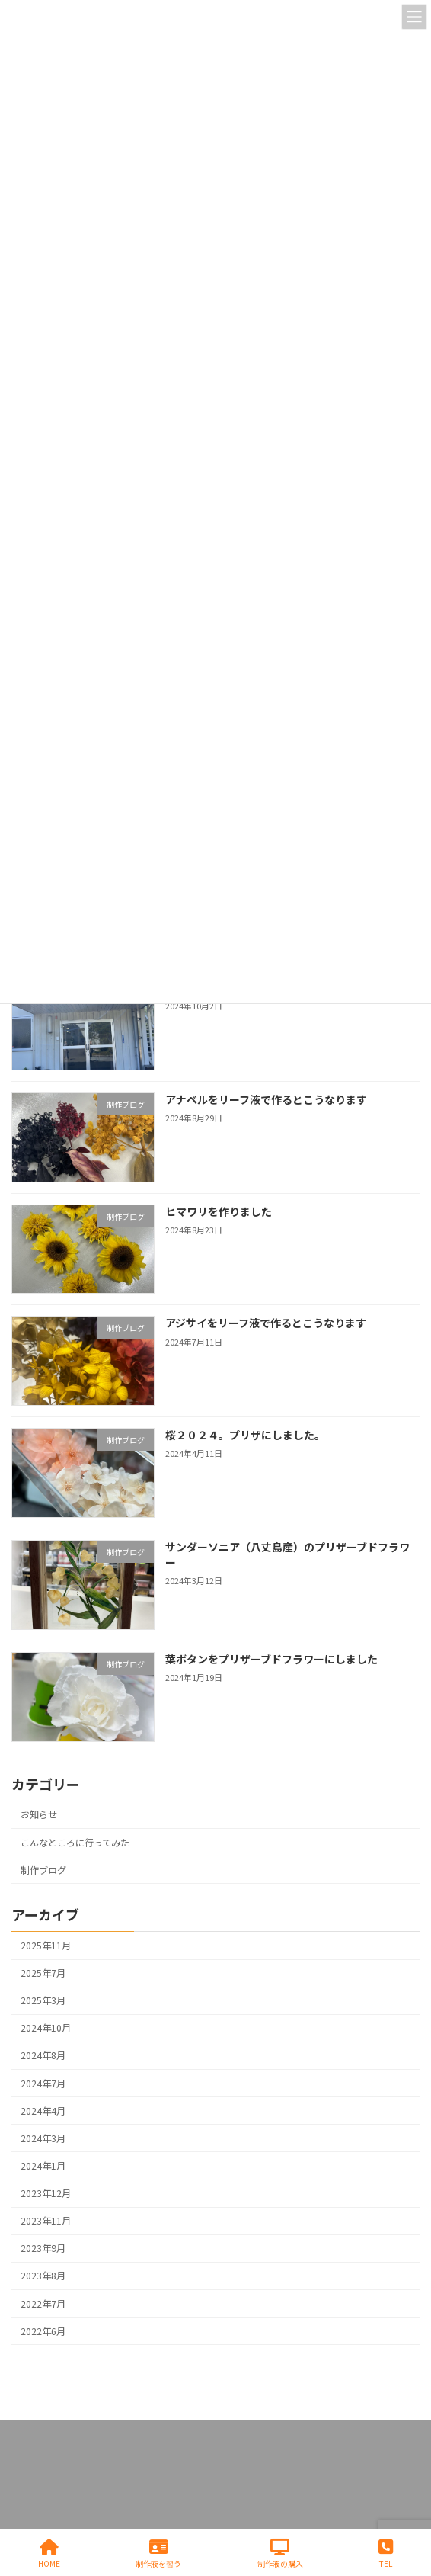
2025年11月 (46, 1945)
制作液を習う (158, 2553)
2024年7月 (43, 2083)
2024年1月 (43, 2166)
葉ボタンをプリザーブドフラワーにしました (271, 1659)
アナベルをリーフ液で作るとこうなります (266, 1099)
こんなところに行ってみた (75, 1842)
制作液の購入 (280, 2553)
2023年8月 (43, 2276)
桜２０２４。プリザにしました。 (245, 1435)
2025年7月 (43, 1974)
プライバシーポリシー (57, 2433)
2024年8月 (43, 2056)
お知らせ (39, 1815)
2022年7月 (43, 2304)
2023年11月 (46, 2221)
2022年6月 (43, 2331)
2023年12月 (46, 2194)
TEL (385, 2553)
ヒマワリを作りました (218, 1211)
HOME (49, 2553)
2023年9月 (43, 2249)
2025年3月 (43, 2001)
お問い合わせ (38, 2462)
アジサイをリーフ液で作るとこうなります (265, 1323)
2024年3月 (43, 2138)
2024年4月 (43, 2111)
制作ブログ (43, 1870)
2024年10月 (46, 2028)
